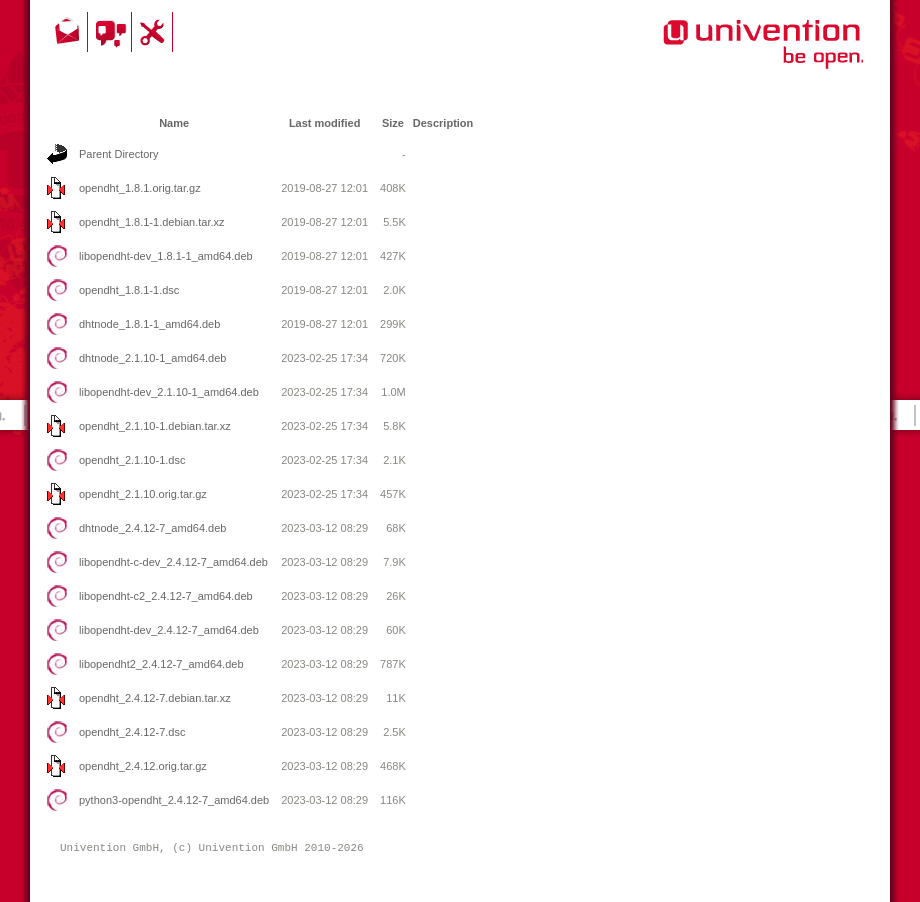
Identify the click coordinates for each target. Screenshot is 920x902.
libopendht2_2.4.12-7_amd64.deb (161, 664)
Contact (69, 32)
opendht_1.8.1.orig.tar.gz (140, 188)
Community (112, 32)
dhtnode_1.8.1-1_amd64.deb (149, 324)
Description (443, 123)
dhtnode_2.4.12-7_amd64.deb (152, 528)
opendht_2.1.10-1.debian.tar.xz (155, 426)
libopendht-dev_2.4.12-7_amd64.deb (169, 630)
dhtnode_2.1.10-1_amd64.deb (152, 358)
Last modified (325, 123)
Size (393, 123)
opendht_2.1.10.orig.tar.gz (143, 494)
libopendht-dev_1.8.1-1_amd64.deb (166, 256)
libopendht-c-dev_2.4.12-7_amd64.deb (173, 562)
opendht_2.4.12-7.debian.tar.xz (155, 698)
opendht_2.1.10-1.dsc (132, 460)
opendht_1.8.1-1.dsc (129, 290)
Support (155, 32)
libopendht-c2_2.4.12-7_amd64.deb (166, 596)
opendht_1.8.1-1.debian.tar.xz (152, 222)
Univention (723, 55)
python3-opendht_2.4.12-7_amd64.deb (174, 800)
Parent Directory (118, 154)
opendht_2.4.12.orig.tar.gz (143, 766)
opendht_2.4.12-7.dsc (132, 732)
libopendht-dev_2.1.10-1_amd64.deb (169, 392)
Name (174, 123)
